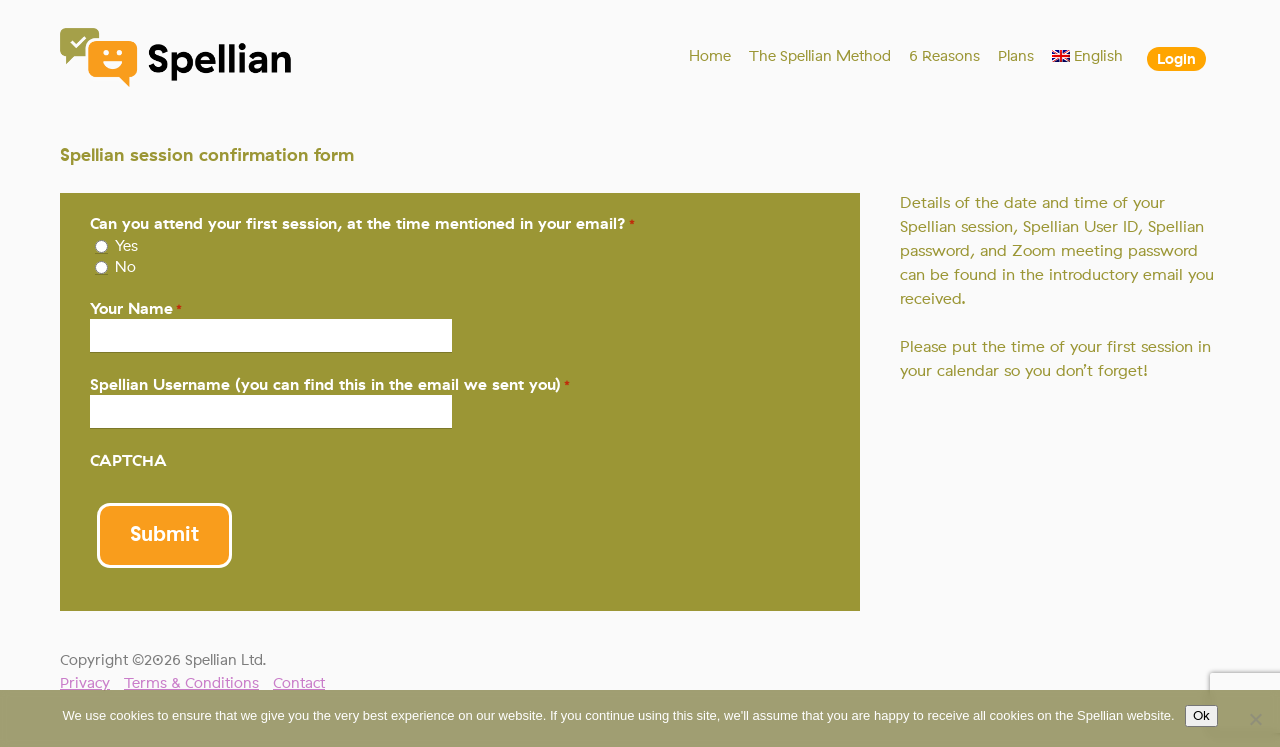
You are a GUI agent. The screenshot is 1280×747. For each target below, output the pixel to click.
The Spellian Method (820, 56)
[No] (1255, 719)
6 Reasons (944, 56)
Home (710, 56)
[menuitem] (1088, 56)
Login (1176, 59)
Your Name (136, 308)
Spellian (177, 60)
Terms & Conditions (191, 683)
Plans (1016, 56)
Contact (299, 683)
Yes (126, 246)
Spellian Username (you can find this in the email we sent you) (330, 384)
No (125, 267)
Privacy (85, 683)
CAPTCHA (128, 460)
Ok (1201, 716)
